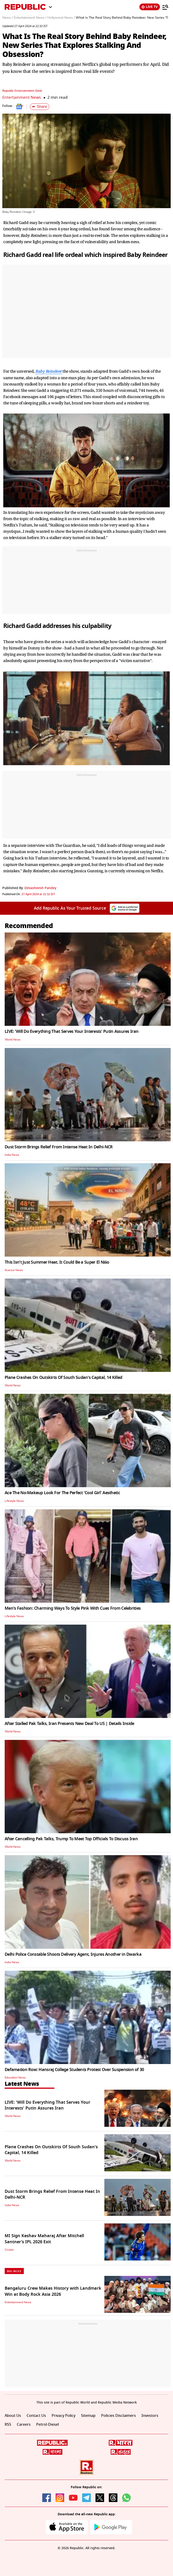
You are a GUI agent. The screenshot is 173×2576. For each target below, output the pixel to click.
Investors (149, 2415)
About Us (13, 2415)
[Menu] (165, 7)
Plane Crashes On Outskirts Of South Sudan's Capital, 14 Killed (63, 1377)
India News (12, 1154)
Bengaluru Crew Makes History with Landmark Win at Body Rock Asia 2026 (53, 2291)
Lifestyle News (14, 1501)
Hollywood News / (61, 17)
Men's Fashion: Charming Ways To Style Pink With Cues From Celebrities (73, 1608)
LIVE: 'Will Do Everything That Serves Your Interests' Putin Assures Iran (71, 1031)
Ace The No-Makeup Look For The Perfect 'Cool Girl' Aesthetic (62, 1493)
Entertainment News (21, 97)
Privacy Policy (63, 2415)
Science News (14, 1270)
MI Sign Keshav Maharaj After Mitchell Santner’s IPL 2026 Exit (44, 2239)
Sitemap (88, 2415)
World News (13, 1039)
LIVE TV (150, 6)
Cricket (9, 2249)
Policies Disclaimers (118, 2415)
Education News (15, 2077)
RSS (8, 2424)
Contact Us (36, 2415)
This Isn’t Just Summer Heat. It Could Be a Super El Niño (57, 1262)
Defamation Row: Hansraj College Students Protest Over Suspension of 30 (74, 2070)
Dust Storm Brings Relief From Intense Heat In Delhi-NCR (59, 1147)
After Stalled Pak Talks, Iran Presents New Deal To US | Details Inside (69, 1724)
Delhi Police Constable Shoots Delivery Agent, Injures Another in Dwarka (73, 1954)
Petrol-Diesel (47, 2424)
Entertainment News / (30, 17)
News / (7, 17)
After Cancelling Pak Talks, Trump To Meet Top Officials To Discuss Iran (71, 1839)
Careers (24, 2424)
